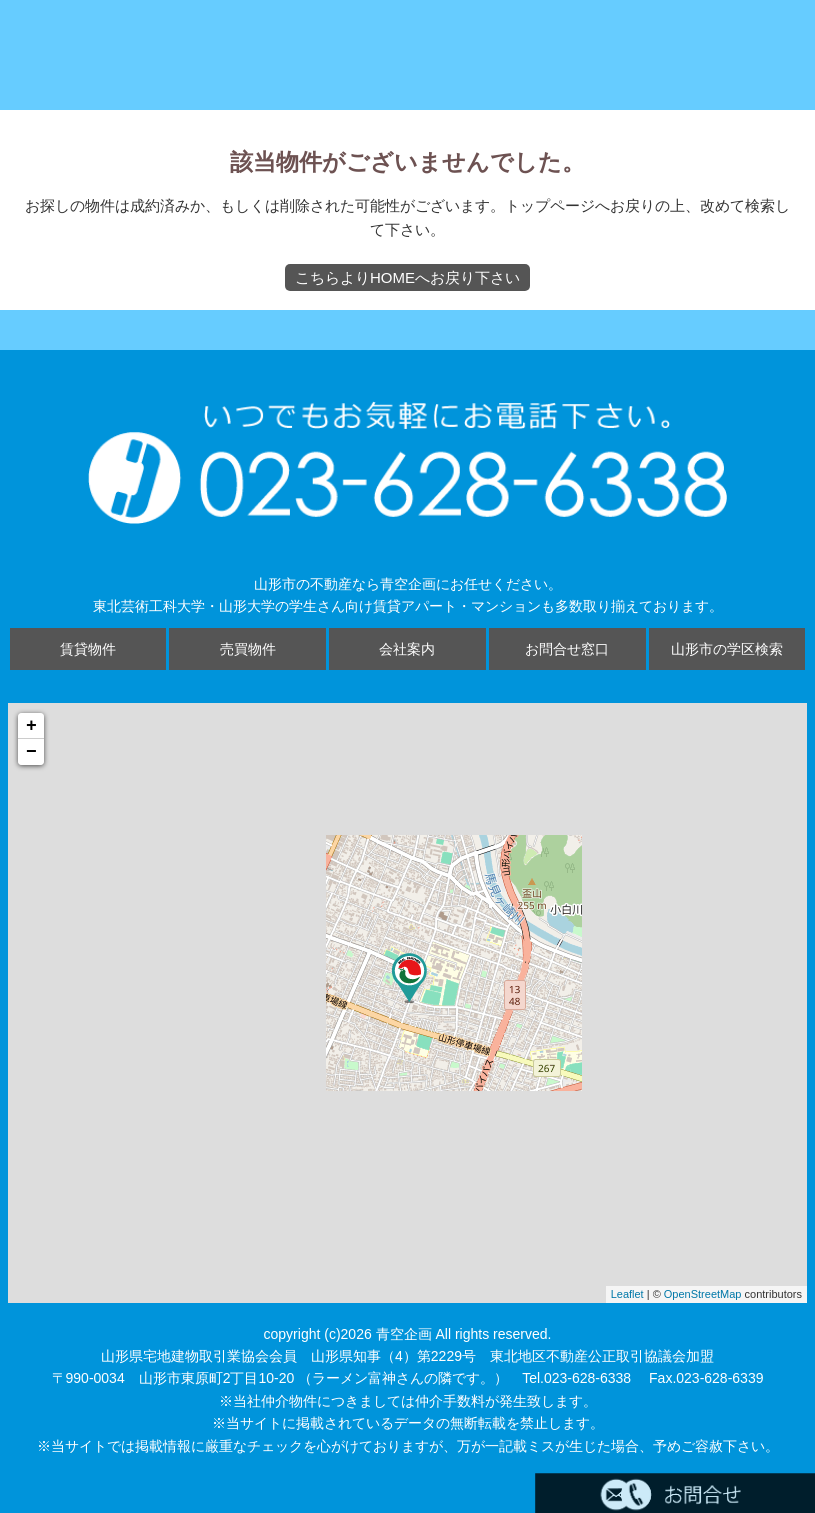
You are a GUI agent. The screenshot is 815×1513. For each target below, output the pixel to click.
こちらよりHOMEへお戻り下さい (407, 277)
